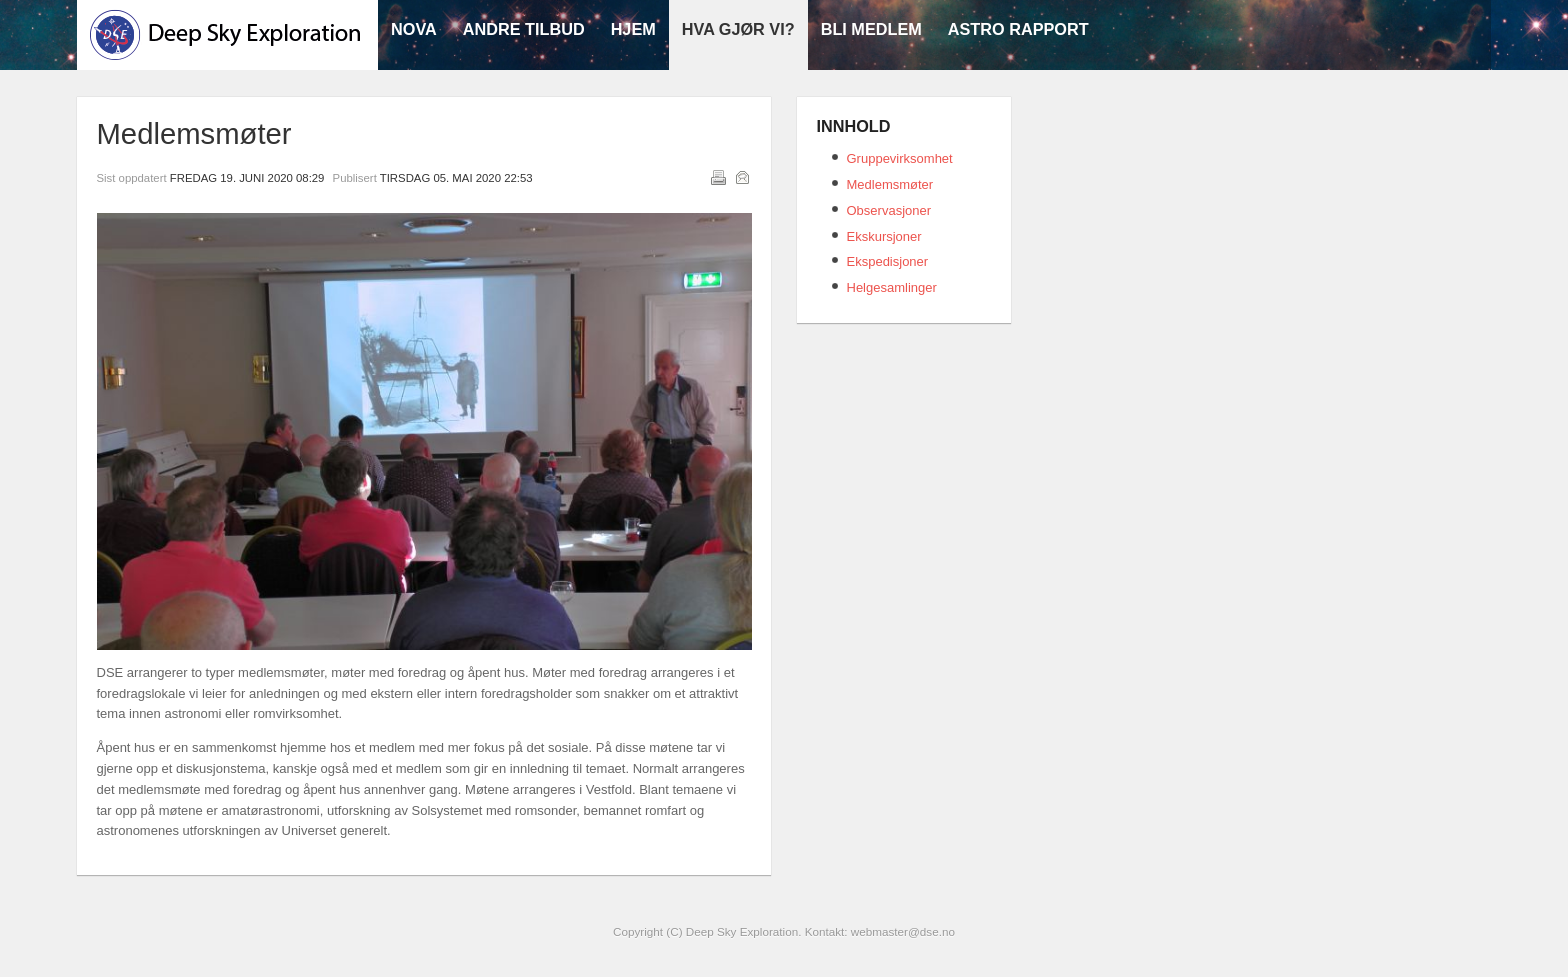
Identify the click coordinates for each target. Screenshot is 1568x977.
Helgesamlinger (892, 287)
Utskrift (718, 177)
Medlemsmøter (890, 184)
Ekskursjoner (884, 236)
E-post (742, 177)
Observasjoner (889, 210)
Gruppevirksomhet (900, 158)
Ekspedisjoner (888, 261)
